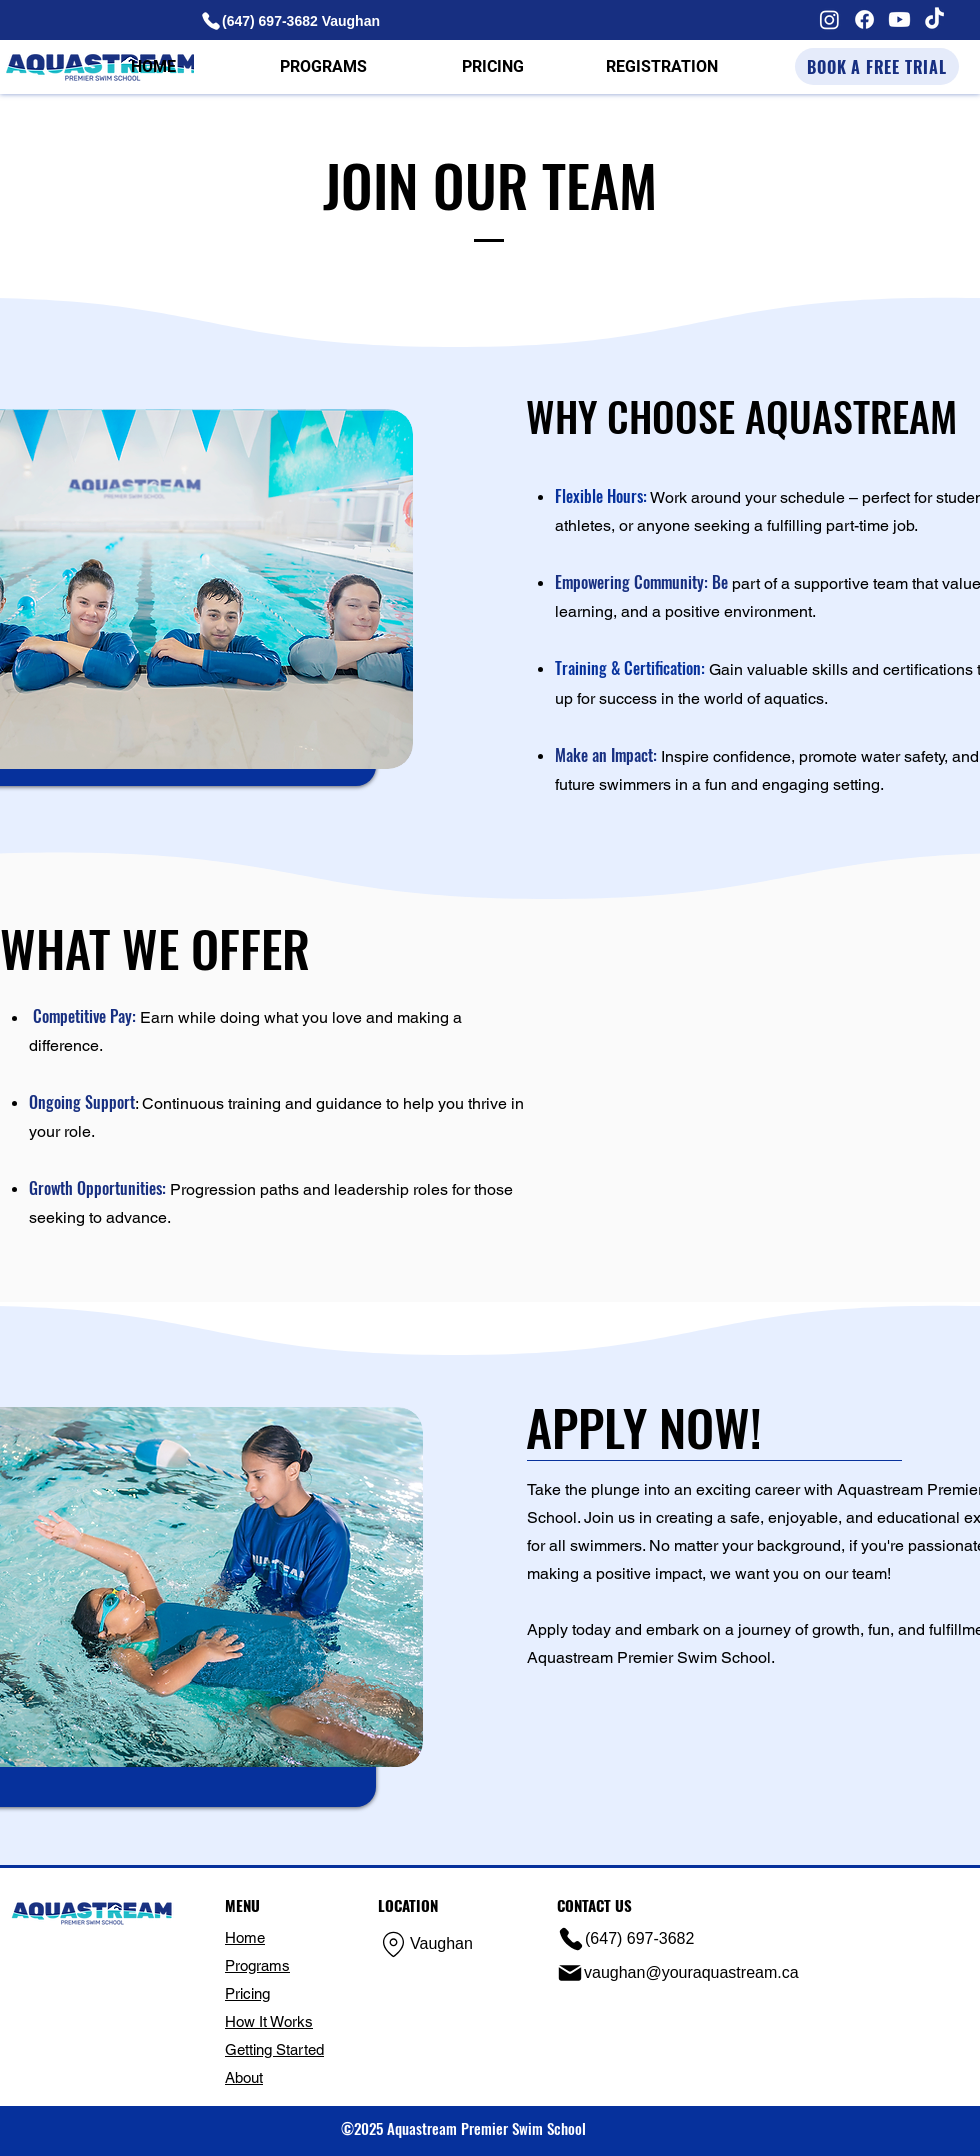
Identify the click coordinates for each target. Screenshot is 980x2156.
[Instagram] (829, 19)
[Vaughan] (445, 1944)
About (244, 2077)
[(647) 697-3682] (643, 1939)
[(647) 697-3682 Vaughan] (295, 20)
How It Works (269, 2021)
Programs (257, 1965)
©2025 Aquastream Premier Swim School (463, 2128)
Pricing (247, 1993)
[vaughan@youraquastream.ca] (682, 1973)
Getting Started (274, 2049)
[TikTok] (934, 19)
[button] (323, 67)
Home (245, 1937)
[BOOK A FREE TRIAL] (877, 66)
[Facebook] (864, 19)
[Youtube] (899, 19)
